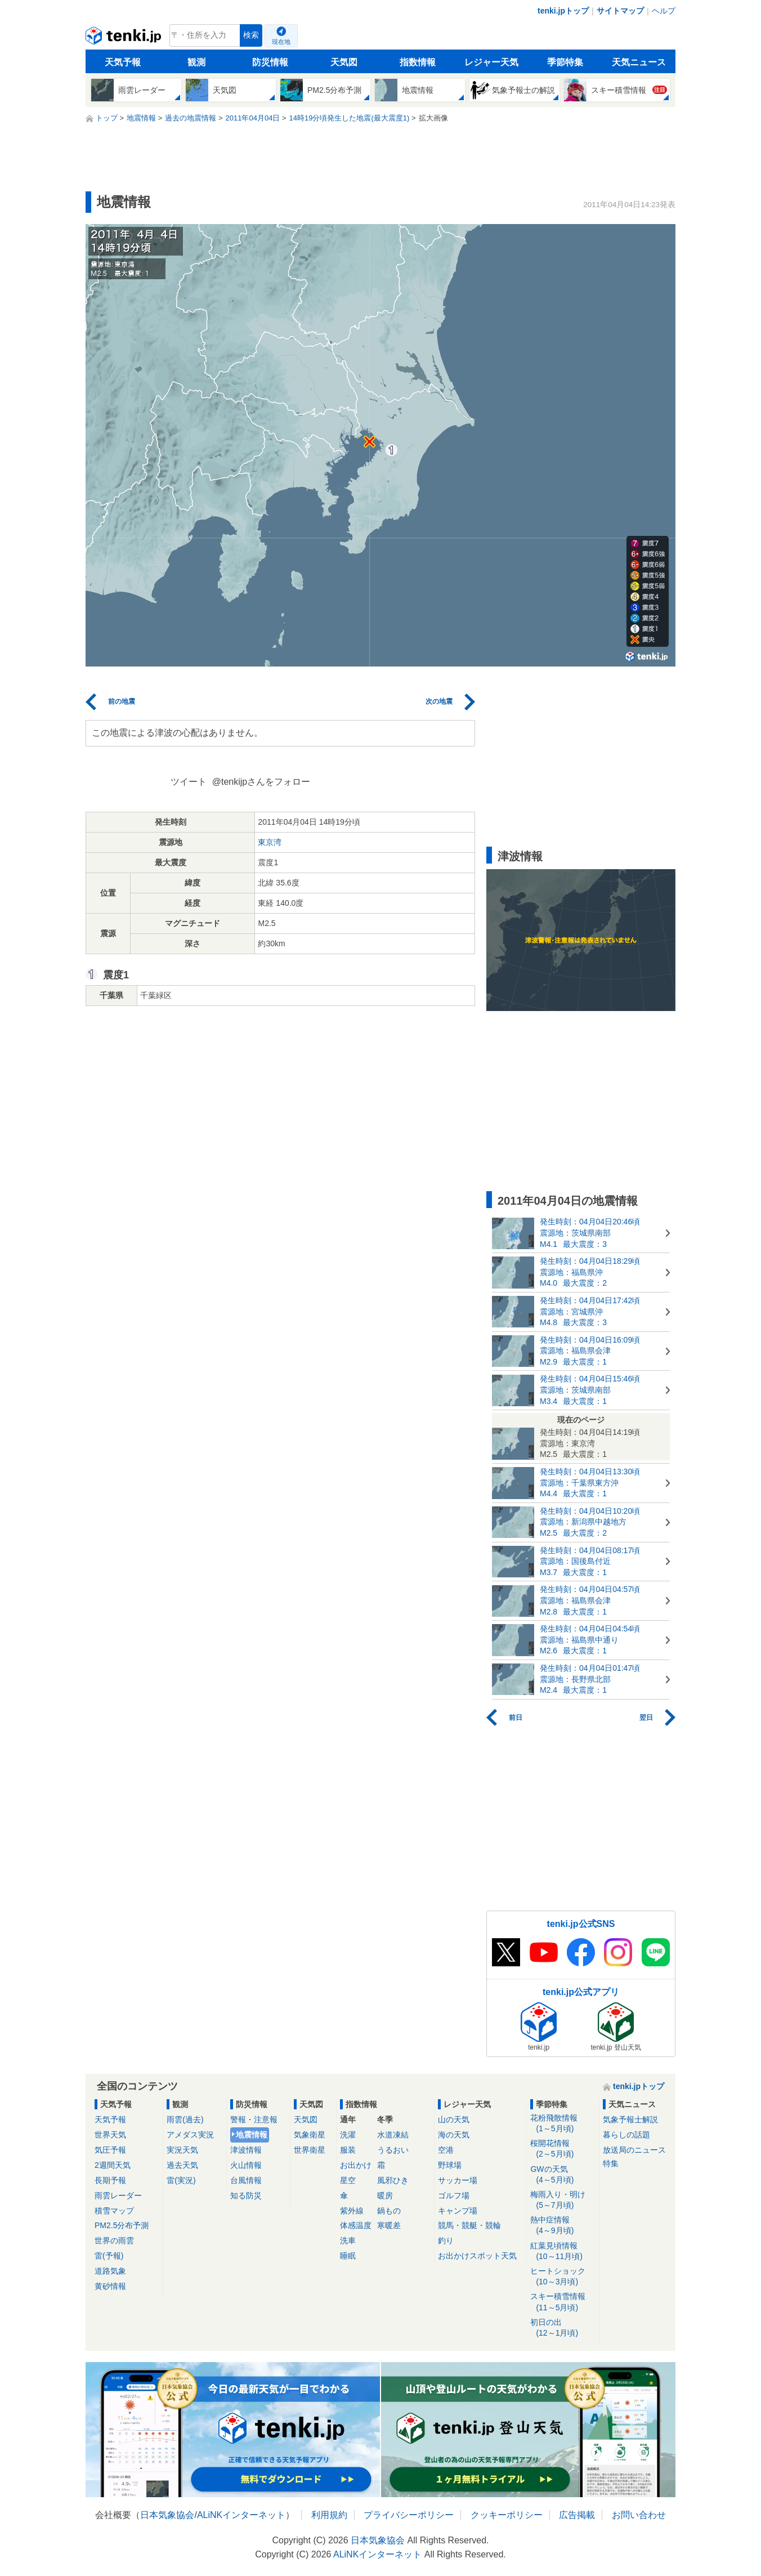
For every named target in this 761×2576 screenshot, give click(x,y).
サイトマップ (620, 10)
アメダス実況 (190, 2134)
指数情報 (418, 62)
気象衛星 (309, 2134)
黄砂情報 (110, 2286)
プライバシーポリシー (409, 2515)
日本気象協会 (167, 2515)
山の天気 (453, 2119)
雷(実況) (181, 2180)
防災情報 (270, 62)
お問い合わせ (639, 2515)
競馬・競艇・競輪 (469, 2225)
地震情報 (251, 2134)
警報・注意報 (253, 2119)
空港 (446, 2149)
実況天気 (182, 2149)
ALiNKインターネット (241, 2515)
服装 (348, 2149)
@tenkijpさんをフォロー (261, 781)
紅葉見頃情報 (562, 2251)
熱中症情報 (562, 2225)
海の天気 (453, 2134)
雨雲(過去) (185, 2119)
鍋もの (389, 2210)
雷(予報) (109, 2255)
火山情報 (246, 2165)
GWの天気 (562, 2174)
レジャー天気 (491, 62)
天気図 (343, 62)
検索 (251, 35)
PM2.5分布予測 (122, 2225)
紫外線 (352, 2210)
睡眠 (348, 2255)
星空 (348, 2180)
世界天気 (110, 2134)
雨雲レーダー (118, 2195)
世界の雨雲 (114, 2240)
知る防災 (246, 2195)
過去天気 (182, 2165)
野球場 (450, 2165)
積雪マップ (114, 2210)
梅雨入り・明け (562, 2200)
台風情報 (246, 2180)
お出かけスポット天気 (477, 2255)
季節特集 (565, 62)
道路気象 (110, 2270)
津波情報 (246, 2149)
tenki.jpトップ (563, 10)
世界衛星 (309, 2149)
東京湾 (269, 842)
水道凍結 (393, 2134)
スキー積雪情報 (562, 2302)
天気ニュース (639, 62)
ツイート (189, 781)
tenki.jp (125, 38)
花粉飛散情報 (562, 2123)
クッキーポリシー (507, 2515)
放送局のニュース (634, 2149)
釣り (446, 2240)
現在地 (281, 41)
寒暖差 (389, 2225)
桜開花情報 (562, 2149)
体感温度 (355, 2225)
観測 (196, 62)
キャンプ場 (457, 2210)
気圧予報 (110, 2149)
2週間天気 (113, 2165)
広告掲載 (577, 2515)
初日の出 (562, 2328)
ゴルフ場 (453, 2195)
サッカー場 (457, 2180)
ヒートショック (562, 2276)
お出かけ (355, 2165)
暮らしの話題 (626, 2134)
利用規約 (329, 2515)
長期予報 (110, 2180)
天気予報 (123, 62)
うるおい (393, 2149)
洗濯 (348, 2134)
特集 (611, 2163)
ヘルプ (663, 10)
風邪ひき (393, 2180)
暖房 (385, 2195)
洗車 (348, 2240)
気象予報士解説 (630, 2119)
